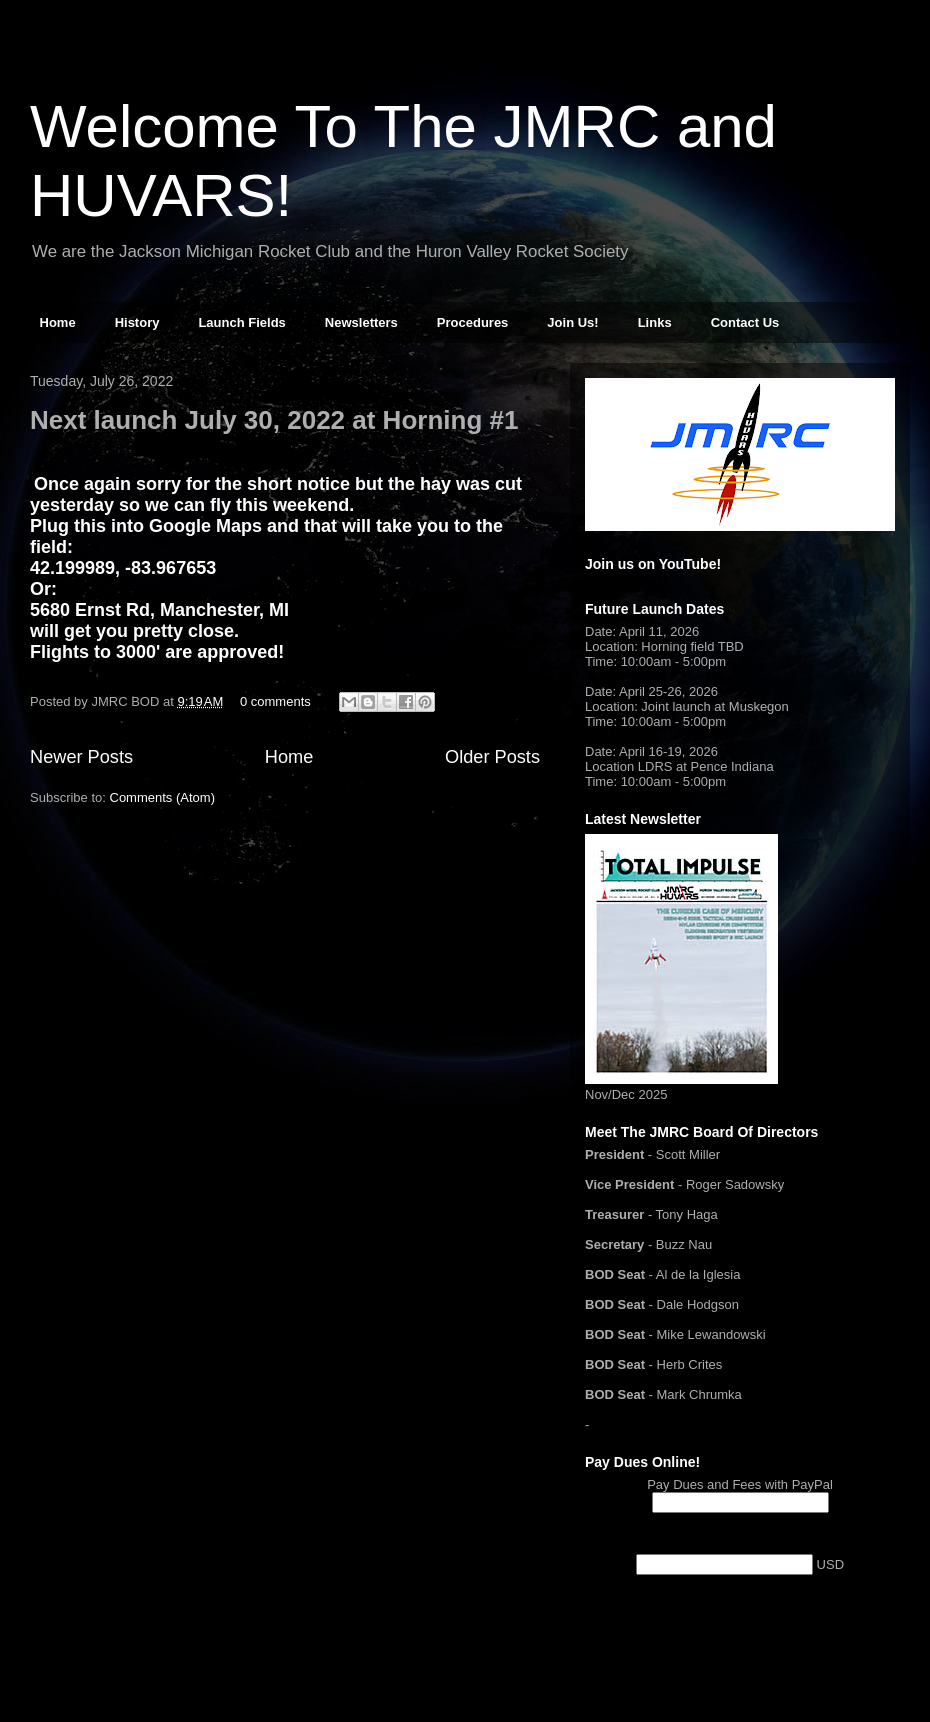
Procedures (473, 322)
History (137, 322)
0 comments (275, 701)
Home (58, 322)
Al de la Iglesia (698, 1274)
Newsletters (361, 322)
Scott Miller (688, 1154)
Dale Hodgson (698, 1304)
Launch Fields (241, 322)
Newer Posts (81, 757)
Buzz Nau (684, 1244)
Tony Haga (687, 1214)
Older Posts (492, 757)
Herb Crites (690, 1364)
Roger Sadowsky (735, 1184)
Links (655, 322)
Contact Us (745, 322)
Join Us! (572, 322)
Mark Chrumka (699, 1394)
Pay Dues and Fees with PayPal (740, 1484)
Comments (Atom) (162, 797)
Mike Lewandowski (711, 1334)
